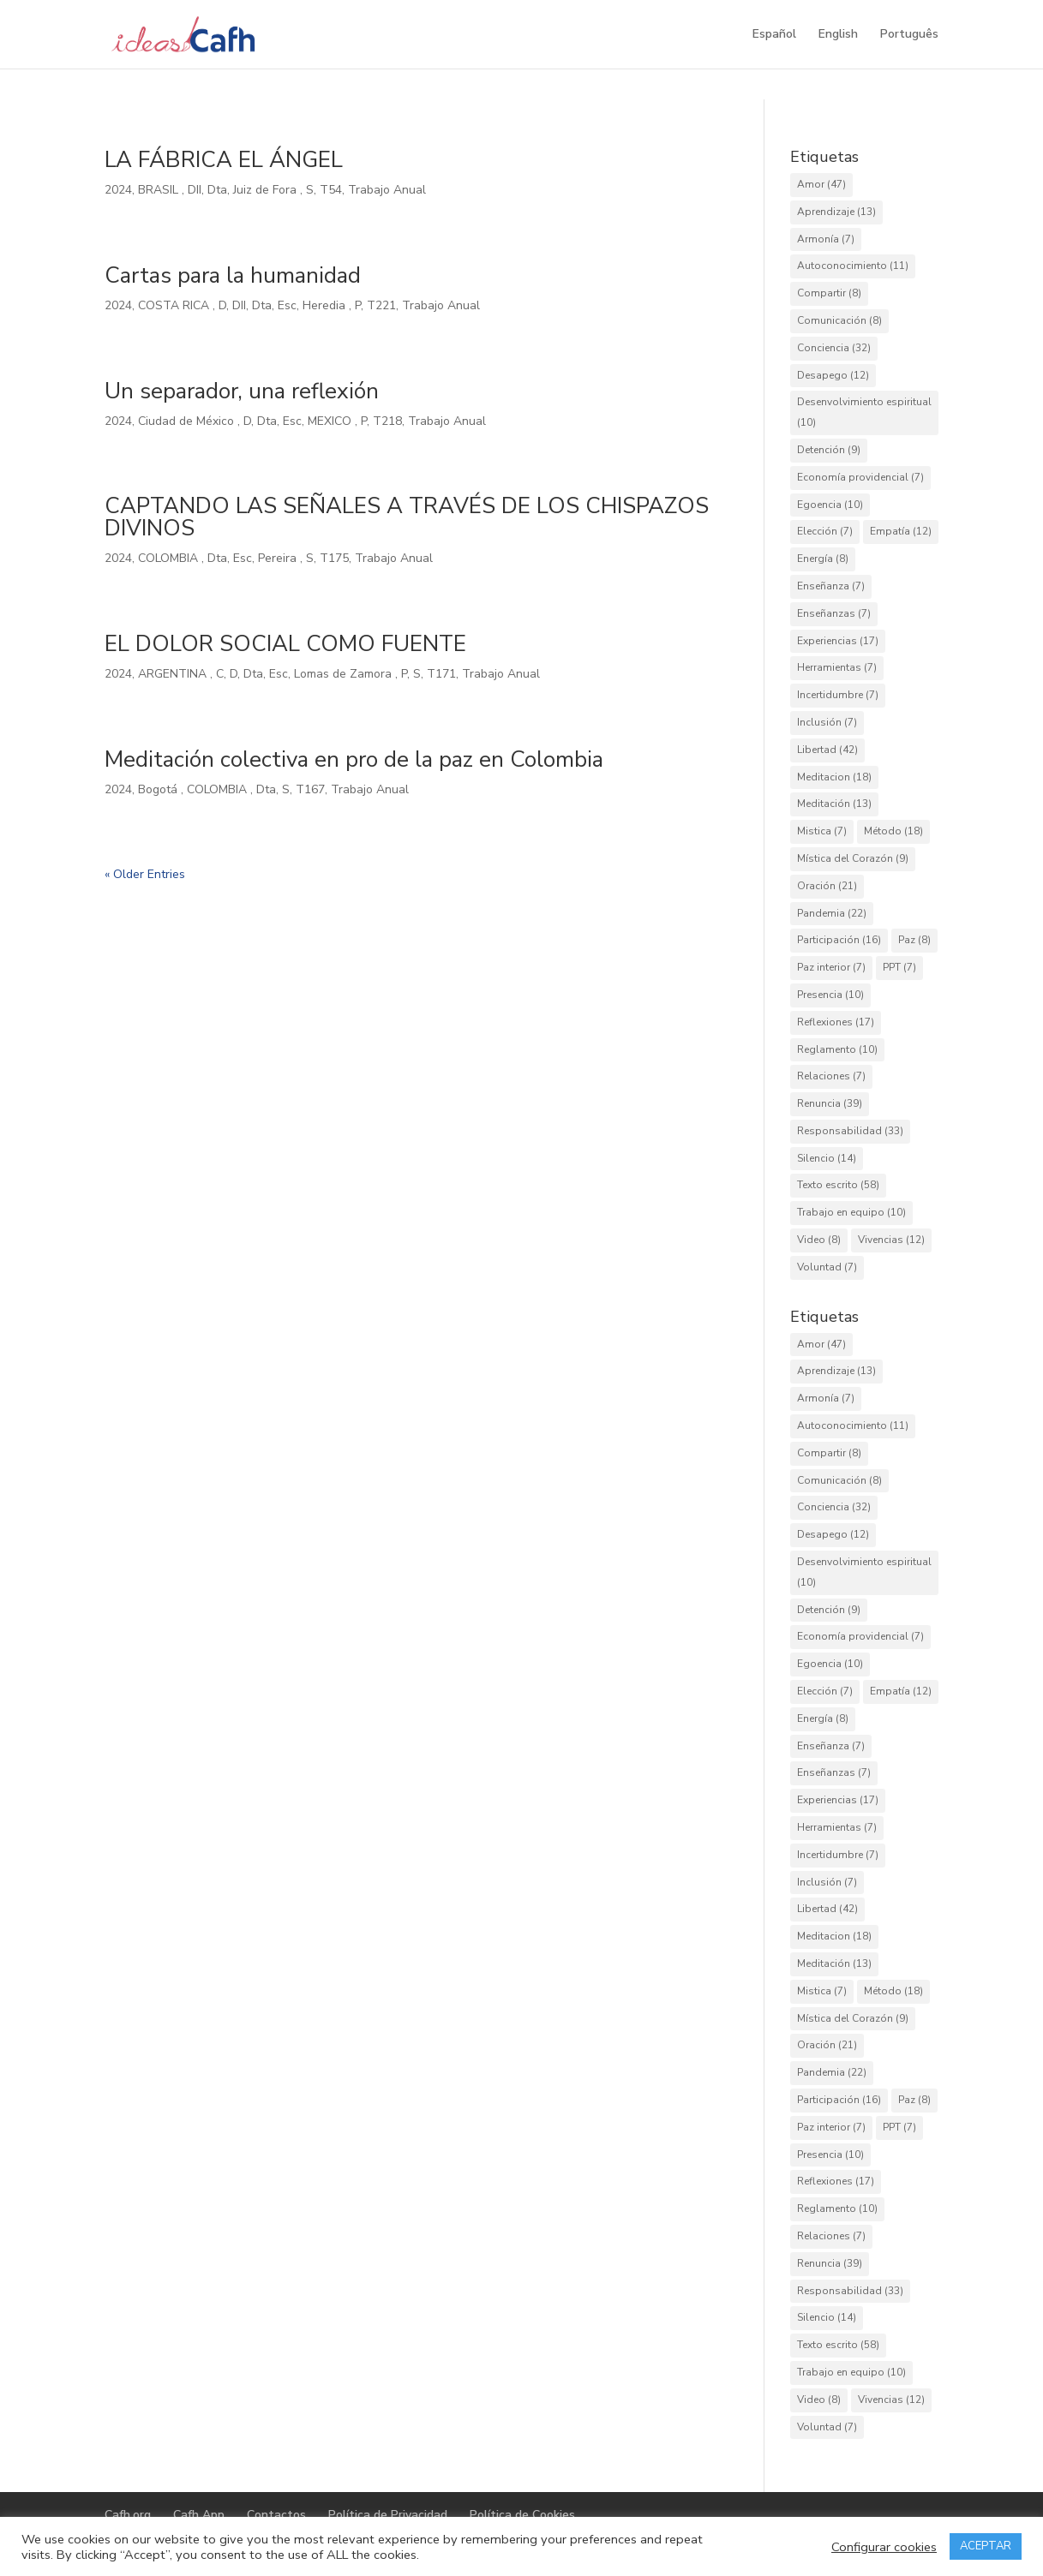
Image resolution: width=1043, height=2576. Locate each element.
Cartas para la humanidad (233, 275)
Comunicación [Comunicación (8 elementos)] (839, 320)
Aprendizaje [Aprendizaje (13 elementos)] (836, 211)
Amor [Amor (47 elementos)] (821, 184)
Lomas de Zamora (344, 674)
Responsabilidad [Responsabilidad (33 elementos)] (850, 1131)
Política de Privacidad (387, 2515)
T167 (310, 789)
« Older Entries (145, 874)
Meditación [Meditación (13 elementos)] (834, 803)
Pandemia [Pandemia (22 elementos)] (831, 913)
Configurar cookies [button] (884, 2547)
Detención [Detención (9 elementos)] (828, 450)
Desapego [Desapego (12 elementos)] (833, 375)
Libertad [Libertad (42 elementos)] (827, 749)
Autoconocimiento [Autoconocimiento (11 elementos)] (852, 265)
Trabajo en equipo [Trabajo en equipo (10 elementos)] (851, 1212)
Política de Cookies (522, 2515)
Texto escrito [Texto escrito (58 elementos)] (838, 1185)
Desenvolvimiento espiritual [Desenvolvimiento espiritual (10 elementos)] (864, 412)
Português (909, 35)
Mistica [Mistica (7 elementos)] (822, 831)
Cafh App (199, 2515)
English (838, 35)
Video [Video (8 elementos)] (819, 1239)
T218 (387, 421)
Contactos (276, 2515)
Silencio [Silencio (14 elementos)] (826, 1158)
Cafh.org (128, 2515)
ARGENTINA (174, 674)
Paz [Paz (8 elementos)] (914, 940)
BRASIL (160, 190)
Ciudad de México (187, 421)
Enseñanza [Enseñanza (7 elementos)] (831, 586)
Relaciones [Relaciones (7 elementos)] (831, 1076)
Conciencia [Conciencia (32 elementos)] (834, 348)
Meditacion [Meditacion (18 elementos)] (834, 777)
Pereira (279, 558)
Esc (287, 305)
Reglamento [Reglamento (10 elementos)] (837, 1049)
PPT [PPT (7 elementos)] (899, 967)
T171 (441, 674)
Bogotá (159, 789)
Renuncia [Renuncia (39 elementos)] (829, 1103)
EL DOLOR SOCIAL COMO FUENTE (285, 644)
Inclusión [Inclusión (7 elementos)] (827, 722)
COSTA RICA (175, 305)
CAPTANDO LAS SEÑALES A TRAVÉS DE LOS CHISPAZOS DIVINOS (407, 517)
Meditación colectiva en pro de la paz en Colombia (354, 759)
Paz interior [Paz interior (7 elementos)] (831, 967)
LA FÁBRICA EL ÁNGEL (224, 160)
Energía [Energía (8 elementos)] (822, 558)
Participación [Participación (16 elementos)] (839, 940)
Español (774, 35)
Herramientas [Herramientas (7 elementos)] (837, 667)
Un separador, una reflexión (242, 391)
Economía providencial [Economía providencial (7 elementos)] (860, 477)
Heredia (326, 305)
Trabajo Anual (387, 190)
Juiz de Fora (266, 190)
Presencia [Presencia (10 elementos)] (830, 994)
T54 (331, 190)
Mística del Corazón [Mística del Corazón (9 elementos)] (852, 858)
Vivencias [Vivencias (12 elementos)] (891, 1239)
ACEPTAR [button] (985, 2546)
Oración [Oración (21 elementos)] (827, 886)
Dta (217, 190)
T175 (334, 558)
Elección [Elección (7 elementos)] (825, 531)
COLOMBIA (169, 558)
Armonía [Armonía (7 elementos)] (825, 239)
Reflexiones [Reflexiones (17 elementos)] (835, 1022)
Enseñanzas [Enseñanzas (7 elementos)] (834, 613)
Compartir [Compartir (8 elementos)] (829, 293)
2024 (118, 190)
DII (194, 190)
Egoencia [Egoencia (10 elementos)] (830, 504)
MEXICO (331, 421)
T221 (381, 305)
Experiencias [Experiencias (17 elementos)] (837, 641)
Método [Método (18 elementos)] (893, 831)
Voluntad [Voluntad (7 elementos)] (827, 1267)
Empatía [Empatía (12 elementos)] (901, 531)
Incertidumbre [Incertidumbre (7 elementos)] (837, 695)
